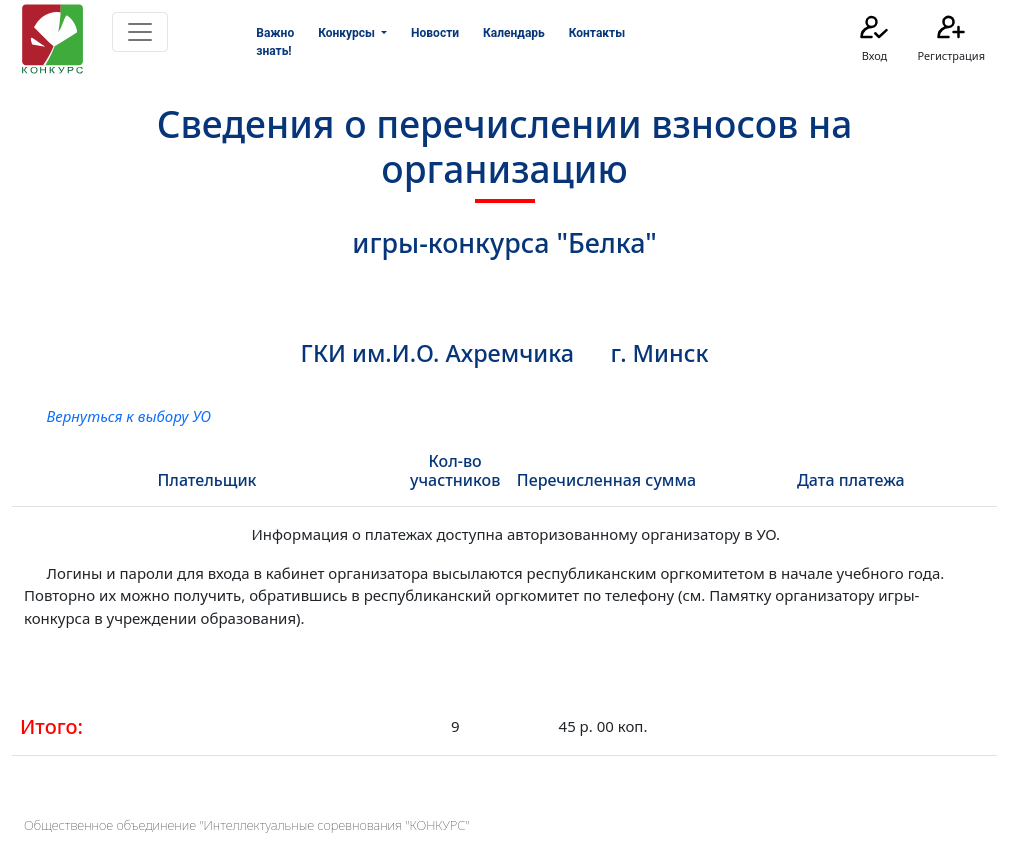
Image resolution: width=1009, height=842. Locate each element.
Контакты (597, 33)
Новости (435, 33)
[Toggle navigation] (140, 32)
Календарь (514, 33)
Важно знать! (275, 42)
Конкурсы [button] (348, 33)
